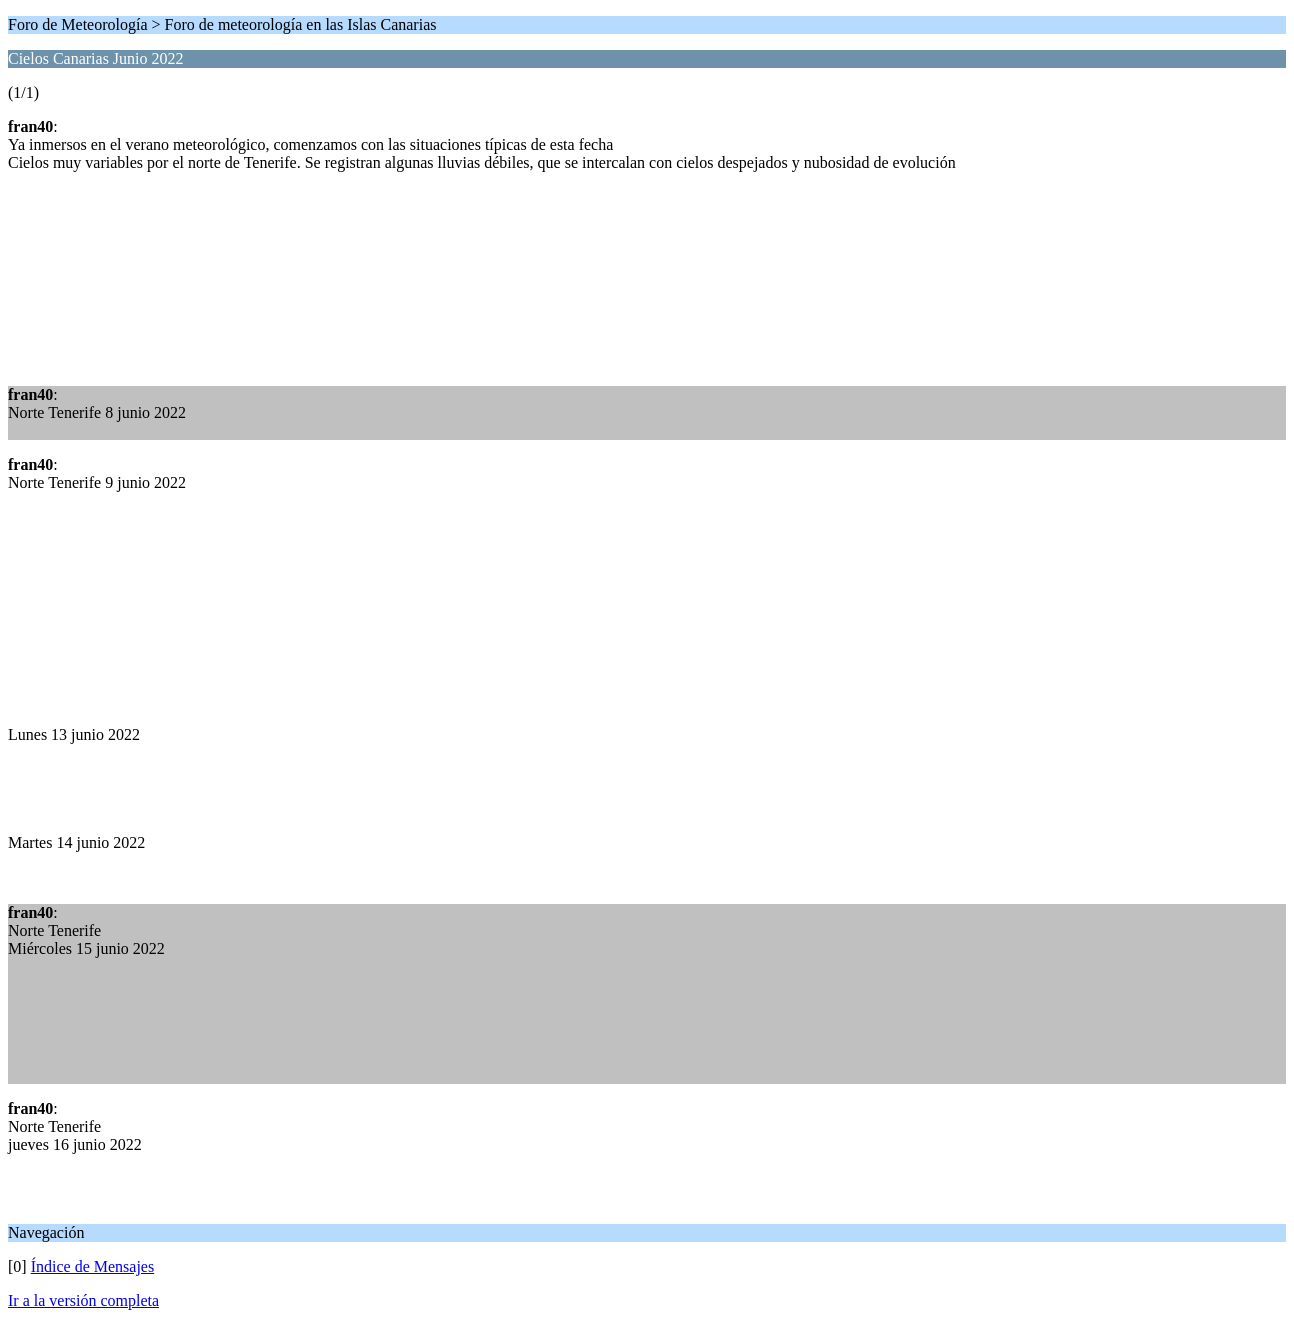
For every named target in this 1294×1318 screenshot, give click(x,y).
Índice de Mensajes (93, 1266)
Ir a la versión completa (83, 1300)
